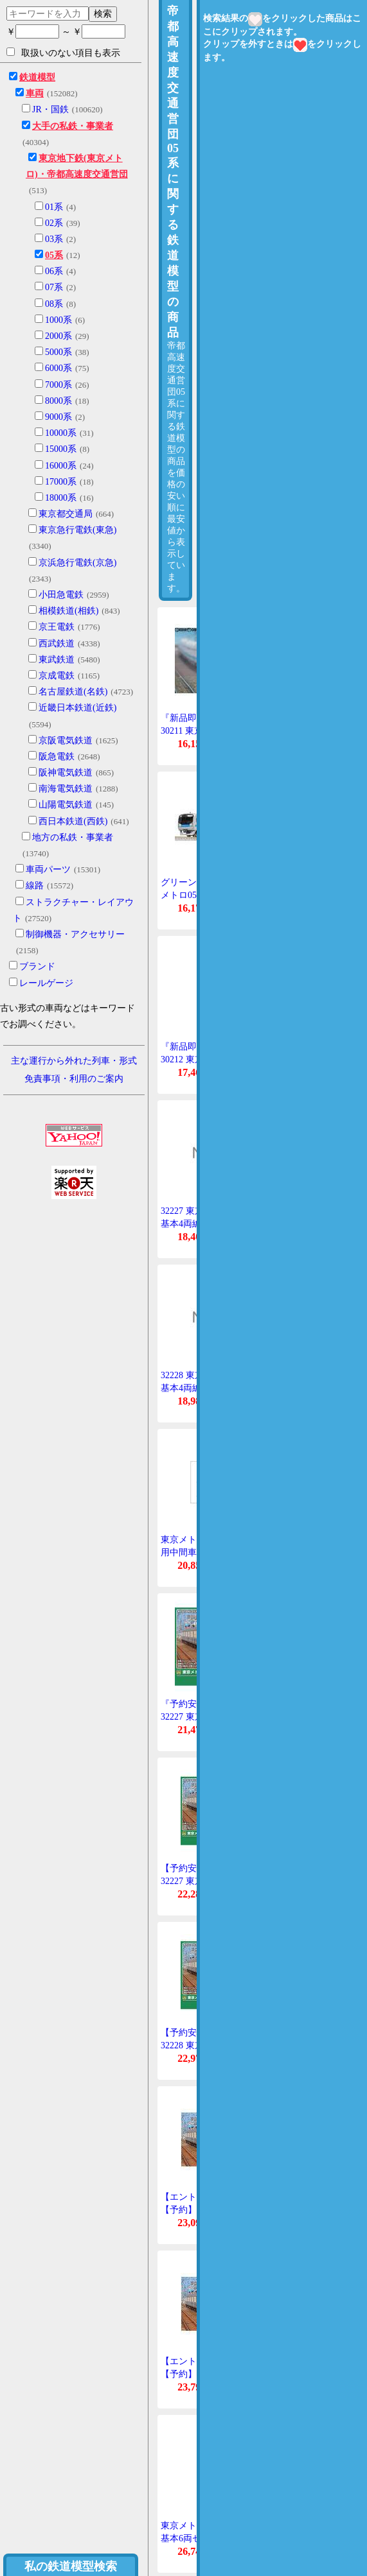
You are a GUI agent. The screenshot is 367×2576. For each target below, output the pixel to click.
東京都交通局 (66, 514)
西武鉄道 (57, 643)
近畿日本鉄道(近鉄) (77, 708)
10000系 (60, 433)
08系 (54, 304)
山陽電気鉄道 (66, 804)
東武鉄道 (57, 659)
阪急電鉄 (57, 756)
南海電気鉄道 (66, 788)
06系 (54, 271)
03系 (54, 239)
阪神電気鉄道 (66, 772)
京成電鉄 (57, 675)
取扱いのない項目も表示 (63, 53)
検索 (103, 13)
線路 (35, 885)
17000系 (60, 482)
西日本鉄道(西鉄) (73, 821)
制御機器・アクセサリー (75, 934)
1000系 (58, 320)
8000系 (58, 401)
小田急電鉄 (61, 595)
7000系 (58, 385)
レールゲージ (46, 983)
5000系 (58, 352)
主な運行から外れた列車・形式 (74, 1061)
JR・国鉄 (50, 109)
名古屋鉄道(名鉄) (73, 691)
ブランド (37, 966)
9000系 (58, 417)
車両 (35, 93)
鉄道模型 (37, 77)
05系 (54, 255)
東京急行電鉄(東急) (77, 530)
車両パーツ (48, 869)
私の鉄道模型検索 (70, 2566)
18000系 (60, 498)
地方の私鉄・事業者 (72, 837)
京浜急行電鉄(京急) (77, 562)
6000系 (58, 368)
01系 (54, 207)
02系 (54, 223)
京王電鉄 (57, 627)
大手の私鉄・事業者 (72, 126)
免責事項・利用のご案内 (73, 1079)
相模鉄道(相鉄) (68, 611)
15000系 (60, 449)
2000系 (58, 336)
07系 (54, 287)
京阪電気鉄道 (66, 740)
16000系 (60, 466)
